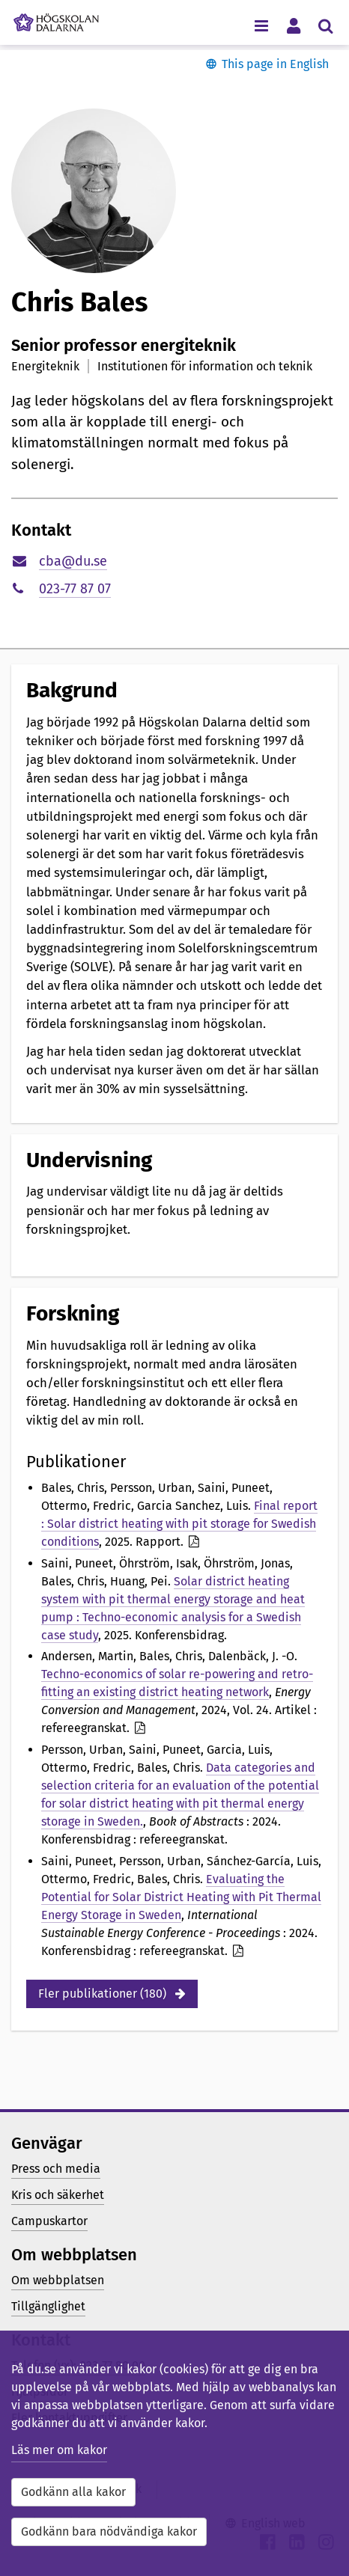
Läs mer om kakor (59, 2450)
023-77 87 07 (75, 589)
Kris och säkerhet (57, 2195)
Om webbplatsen (57, 2280)
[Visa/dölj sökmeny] (325, 25)
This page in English (275, 64)
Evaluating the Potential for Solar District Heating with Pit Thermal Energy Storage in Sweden (181, 1897)
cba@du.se (73, 561)
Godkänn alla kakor (73, 2492)
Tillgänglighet (48, 2306)
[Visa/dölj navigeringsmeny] (261, 25)
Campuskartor (49, 2221)
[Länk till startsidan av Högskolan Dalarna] (56, 18)
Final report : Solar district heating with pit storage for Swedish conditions (179, 1524)
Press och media (55, 2169)
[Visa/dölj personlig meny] (293, 25)
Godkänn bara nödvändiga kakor (109, 2531)
